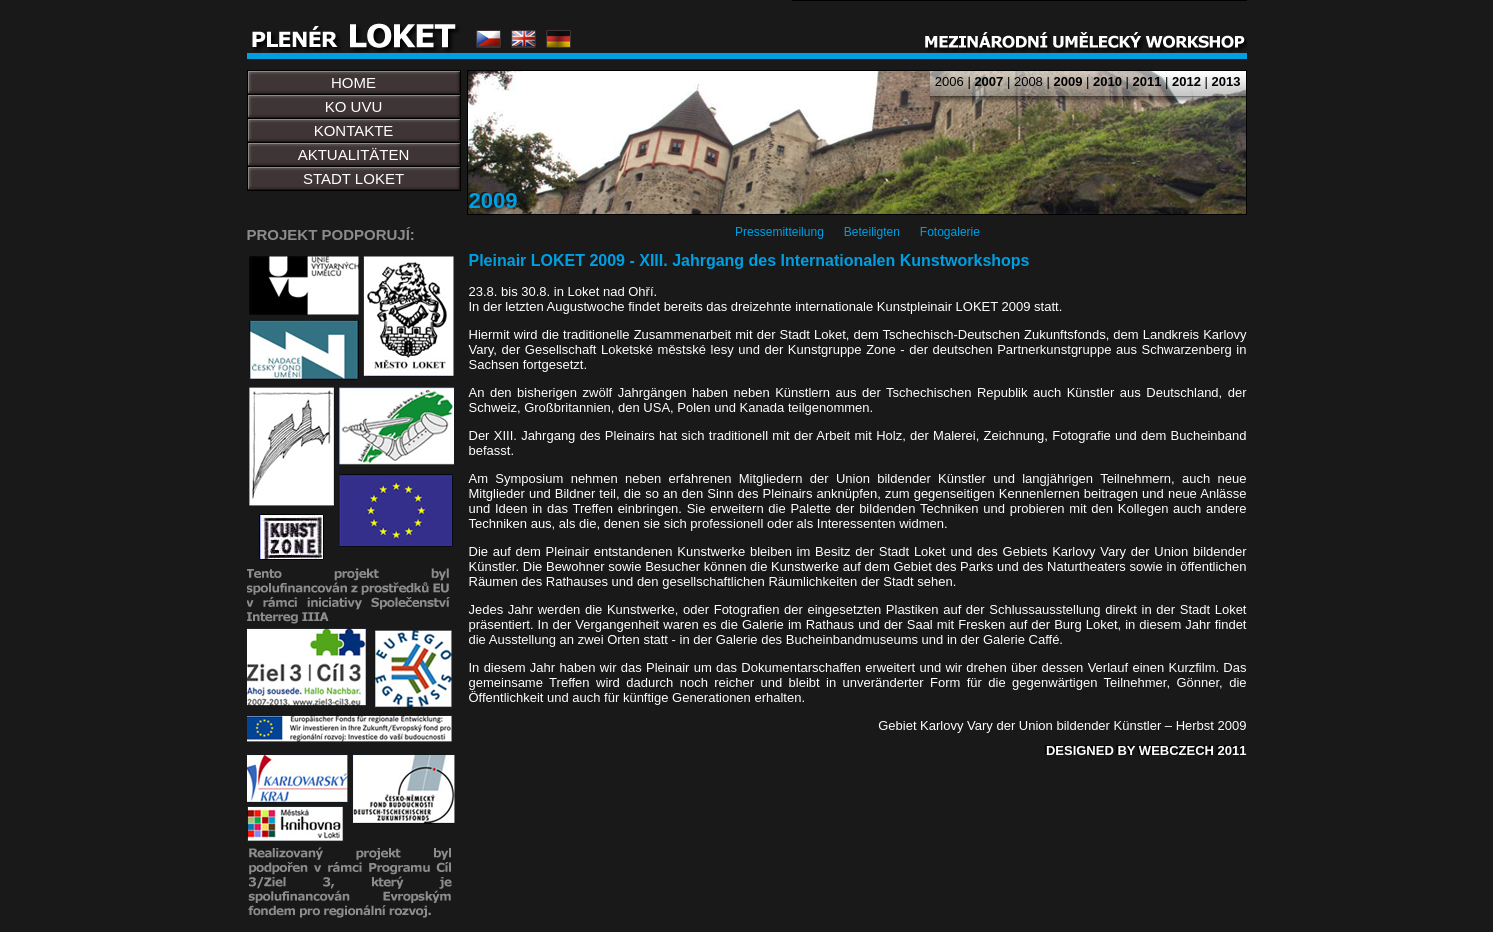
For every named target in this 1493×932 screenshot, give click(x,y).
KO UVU (354, 106)
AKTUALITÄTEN (354, 154)
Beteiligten (872, 232)
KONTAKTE (354, 130)
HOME (353, 82)
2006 (949, 81)
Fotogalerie (950, 232)
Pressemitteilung (779, 232)
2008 (1028, 81)
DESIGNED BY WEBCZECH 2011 (1146, 750)
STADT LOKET (353, 178)
